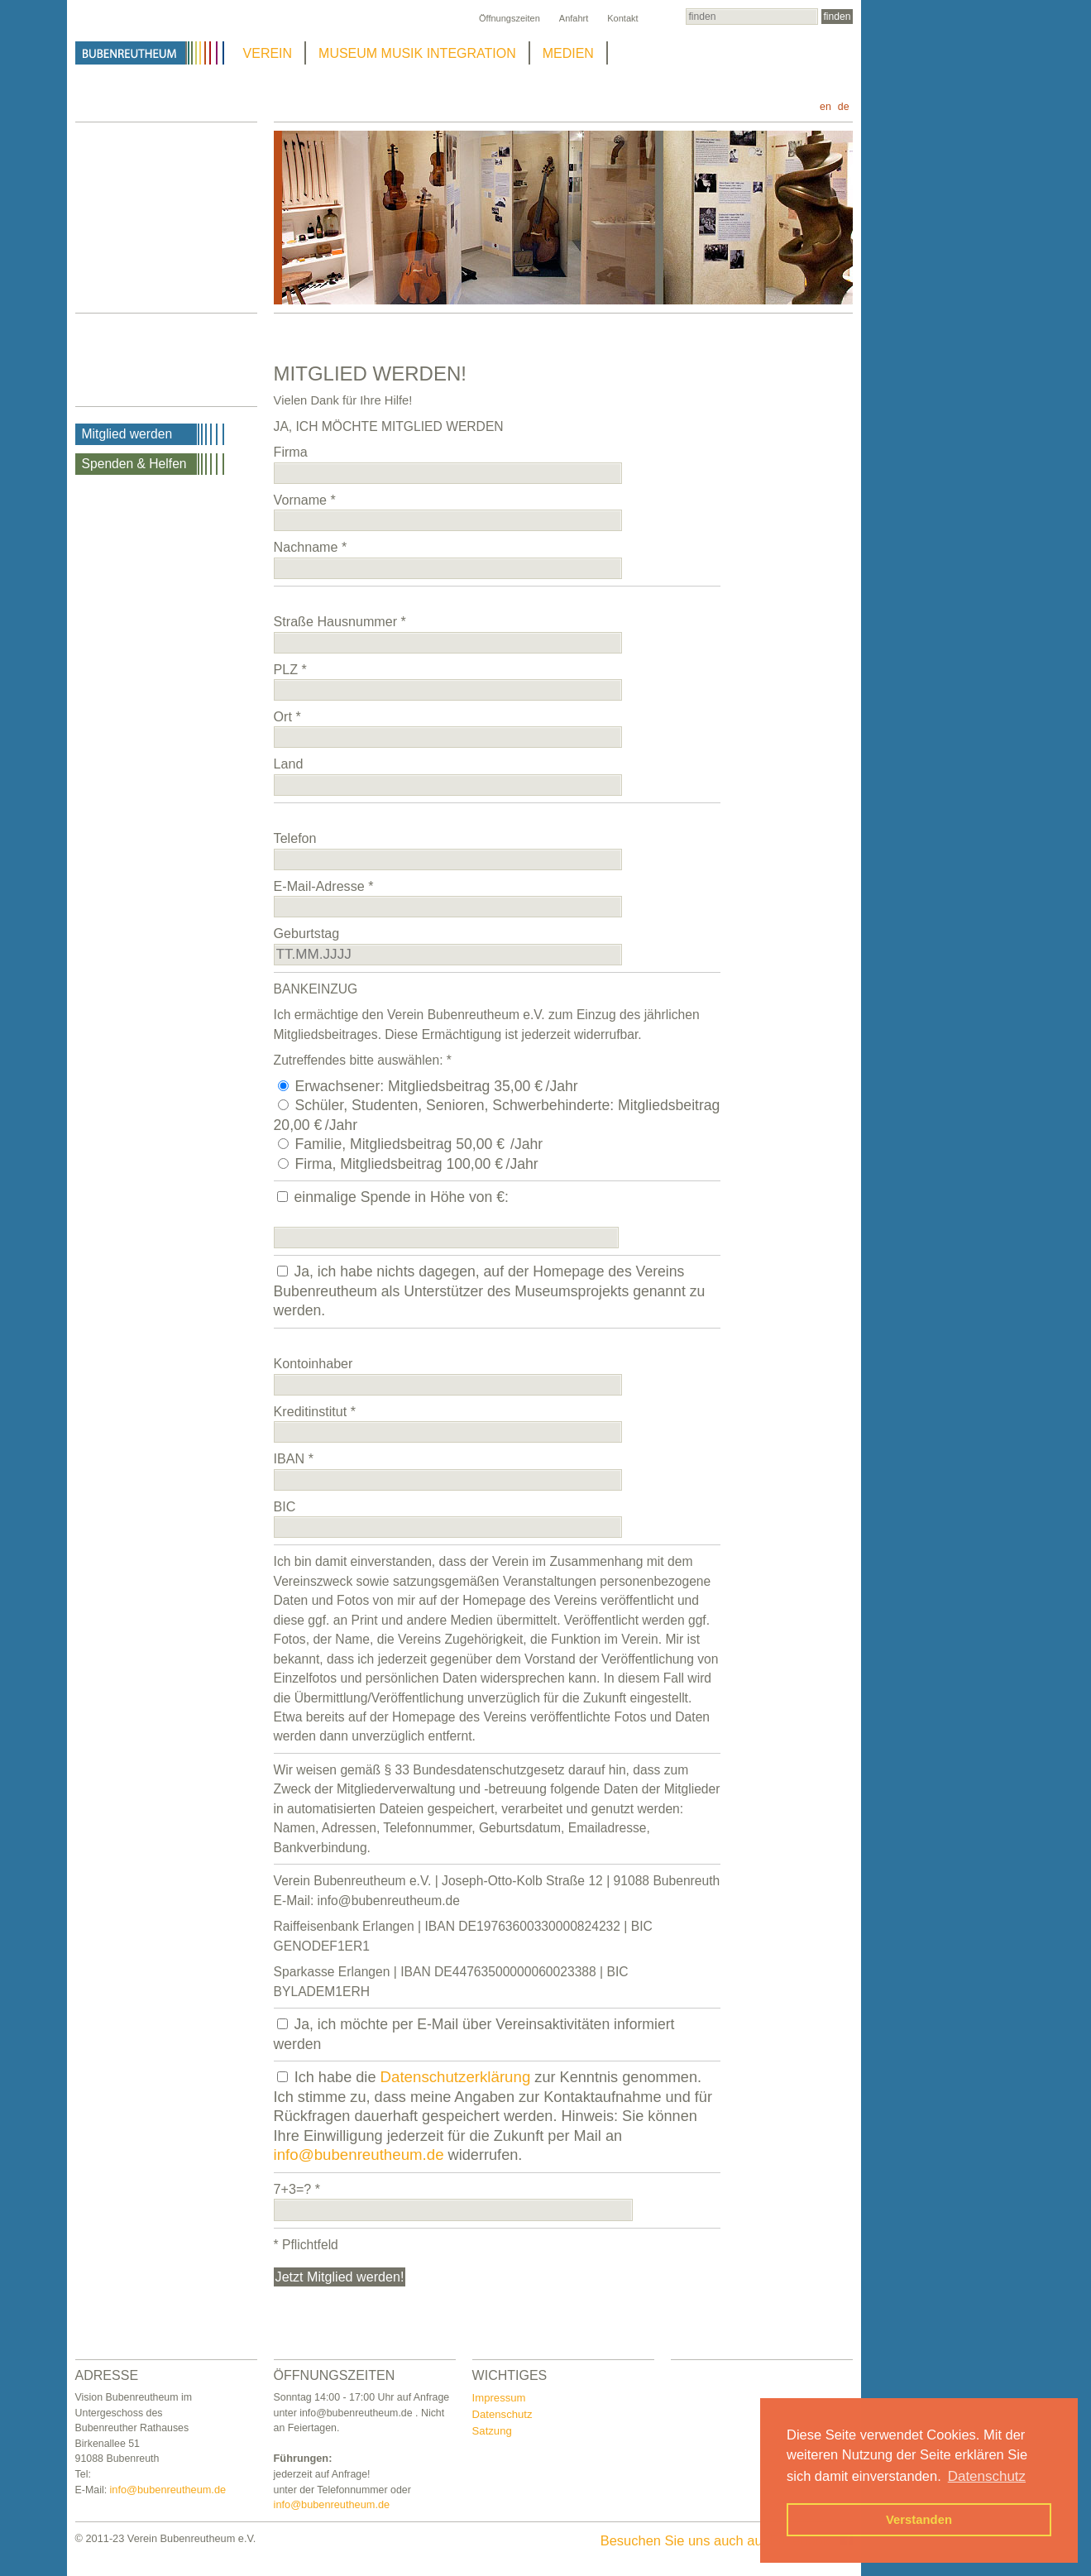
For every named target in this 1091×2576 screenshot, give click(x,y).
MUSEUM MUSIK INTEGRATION (417, 53)
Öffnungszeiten (509, 18)
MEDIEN (568, 53)
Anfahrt (573, 18)
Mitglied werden (127, 434)
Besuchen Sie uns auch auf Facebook (727, 2540)
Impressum (499, 2398)
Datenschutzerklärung (455, 2076)
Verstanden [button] (919, 2519)
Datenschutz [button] (987, 2476)
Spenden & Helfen (134, 464)
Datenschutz (502, 2414)
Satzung (492, 2431)
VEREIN (268, 53)
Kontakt (622, 18)
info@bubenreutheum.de (359, 2154)
